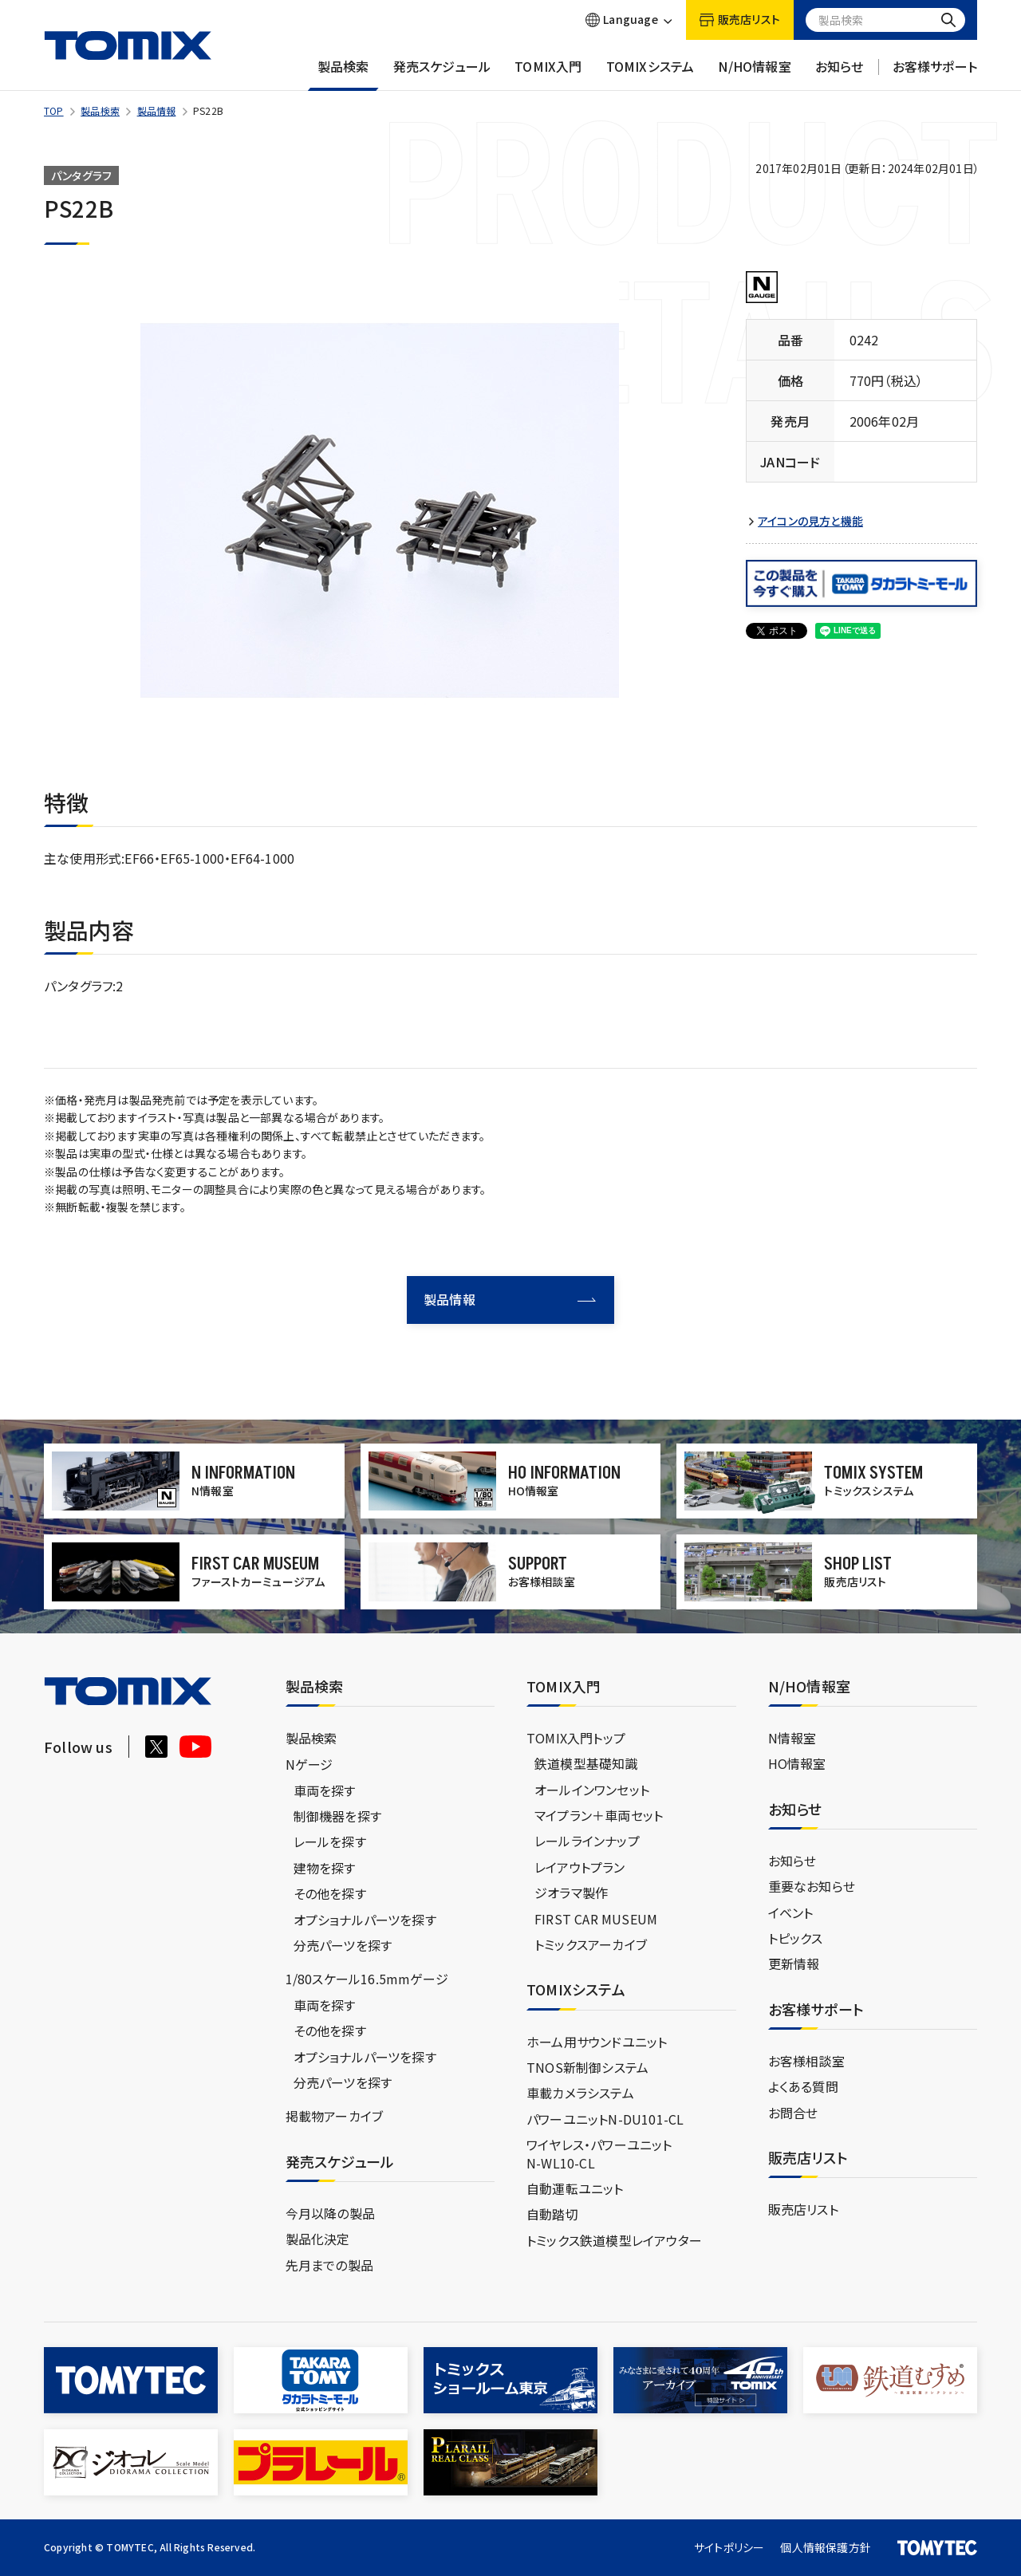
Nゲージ (309, 1764)
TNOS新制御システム (587, 2067)
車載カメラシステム (580, 2092)
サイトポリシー (729, 2547)
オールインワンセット (591, 1789)
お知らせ (839, 74)
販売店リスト (803, 2209)
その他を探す (330, 1893)
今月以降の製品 (330, 2213)
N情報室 (792, 1737)
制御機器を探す (337, 1816)
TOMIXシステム (650, 74)
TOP (54, 110)
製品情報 (156, 110)
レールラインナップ (587, 1840)
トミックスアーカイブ (590, 1944)
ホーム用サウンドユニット (596, 2041)
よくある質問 (803, 2086)
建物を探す (325, 1867)
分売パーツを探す (343, 1945)
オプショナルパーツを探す (365, 1919)
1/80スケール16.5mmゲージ (367, 1978)
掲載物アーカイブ (335, 2115)
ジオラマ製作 (571, 1892)
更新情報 (794, 1963)
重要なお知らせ (811, 1886)
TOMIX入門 (548, 74)
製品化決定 (318, 2238)
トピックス (795, 1938)
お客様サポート (935, 74)
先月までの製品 (329, 2265)
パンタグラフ (81, 175)
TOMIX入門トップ (575, 1737)
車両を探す (325, 1790)
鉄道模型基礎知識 (586, 1763)
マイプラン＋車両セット (598, 1815)
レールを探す (330, 1841)
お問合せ (793, 2112)
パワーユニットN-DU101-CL (605, 2119)
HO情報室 (797, 1763)
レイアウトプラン (579, 1867)
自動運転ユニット (575, 2188)
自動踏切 (552, 2213)
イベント (791, 1912)
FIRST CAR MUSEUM (595, 1918)
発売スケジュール (442, 74)
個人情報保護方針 (825, 2547)
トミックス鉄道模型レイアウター (614, 2240)
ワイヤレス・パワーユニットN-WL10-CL (599, 2153)
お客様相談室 (806, 2060)
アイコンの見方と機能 (810, 521)
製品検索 (343, 74)
